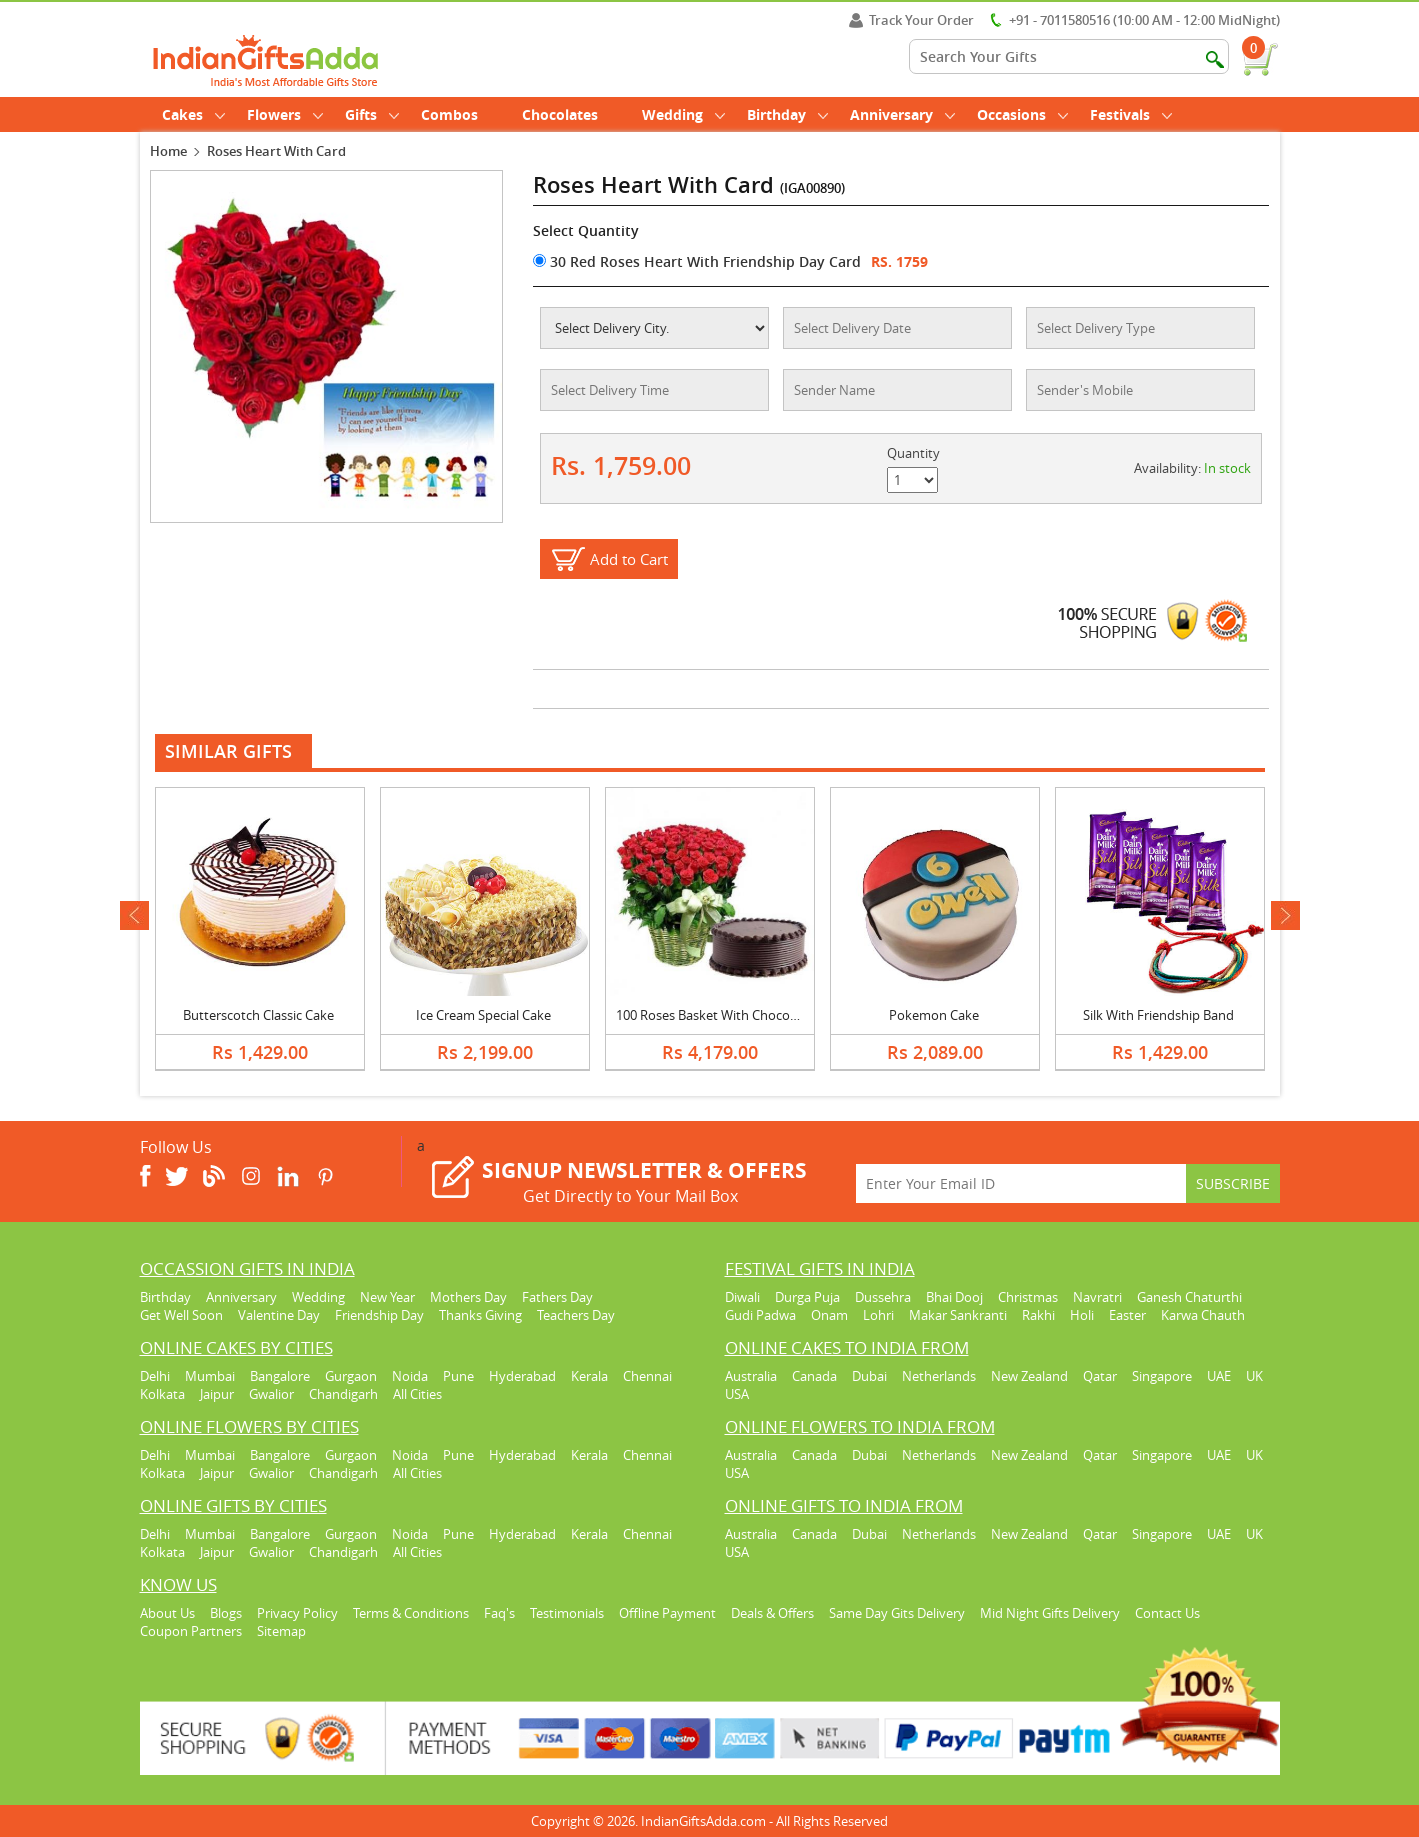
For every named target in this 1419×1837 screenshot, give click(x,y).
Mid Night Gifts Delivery (1050, 1613)
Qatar (1100, 1376)
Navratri (1097, 1297)
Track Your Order (911, 20)
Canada (814, 1376)
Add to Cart (629, 559)
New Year (387, 1297)
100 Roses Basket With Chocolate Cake (730, 1015)
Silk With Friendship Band (1158, 1015)
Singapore (1162, 1376)
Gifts (372, 114)
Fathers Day (557, 1297)
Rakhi (1038, 1315)
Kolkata (162, 1394)
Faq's (499, 1613)
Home (168, 151)
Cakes (193, 114)
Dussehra (883, 1297)
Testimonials (567, 1613)
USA (737, 1394)
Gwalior (271, 1394)
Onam (829, 1315)
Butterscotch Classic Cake (258, 1015)
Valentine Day (279, 1315)
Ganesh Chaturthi (1189, 1297)
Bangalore (280, 1376)
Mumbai (210, 1376)
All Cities (417, 1394)
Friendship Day (379, 1315)
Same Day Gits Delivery (897, 1613)
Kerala (589, 1376)
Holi (1082, 1315)
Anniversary (902, 114)
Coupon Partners (191, 1631)
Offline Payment (667, 1613)
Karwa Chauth (1203, 1315)
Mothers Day (468, 1297)
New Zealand (1029, 1376)
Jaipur (217, 1394)
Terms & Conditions (411, 1613)
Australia (751, 1376)
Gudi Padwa (760, 1315)
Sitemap (281, 1631)
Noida (410, 1376)
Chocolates (560, 114)
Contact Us (1167, 1613)
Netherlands (939, 1376)
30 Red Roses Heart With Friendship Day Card (697, 261)
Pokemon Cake (934, 1015)
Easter (1127, 1315)
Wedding (683, 114)
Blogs (226, 1613)
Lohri (878, 1315)
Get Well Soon (181, 1315)
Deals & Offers (772, 1613)
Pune (458, 1376)
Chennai (647, 1376)
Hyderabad (522, 1376)
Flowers (285, 114)
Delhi (155, 1376)
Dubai (869, 1376)
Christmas (1028, 1297)
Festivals (1131, 114)
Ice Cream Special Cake (483, 1015)
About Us (167, 1613)
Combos (449, 114)
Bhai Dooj (954, 1297)
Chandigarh (343, 1394)
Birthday (787, 114)
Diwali (742, 1297)
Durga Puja (807, 1297)
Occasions (1022, 114)
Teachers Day (576, 1315)
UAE (1219, 1376)
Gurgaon (351, 1376)
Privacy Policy (297, 1613)
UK (1254, 1376)
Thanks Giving (480, 1315)
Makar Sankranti (958, 1315)
